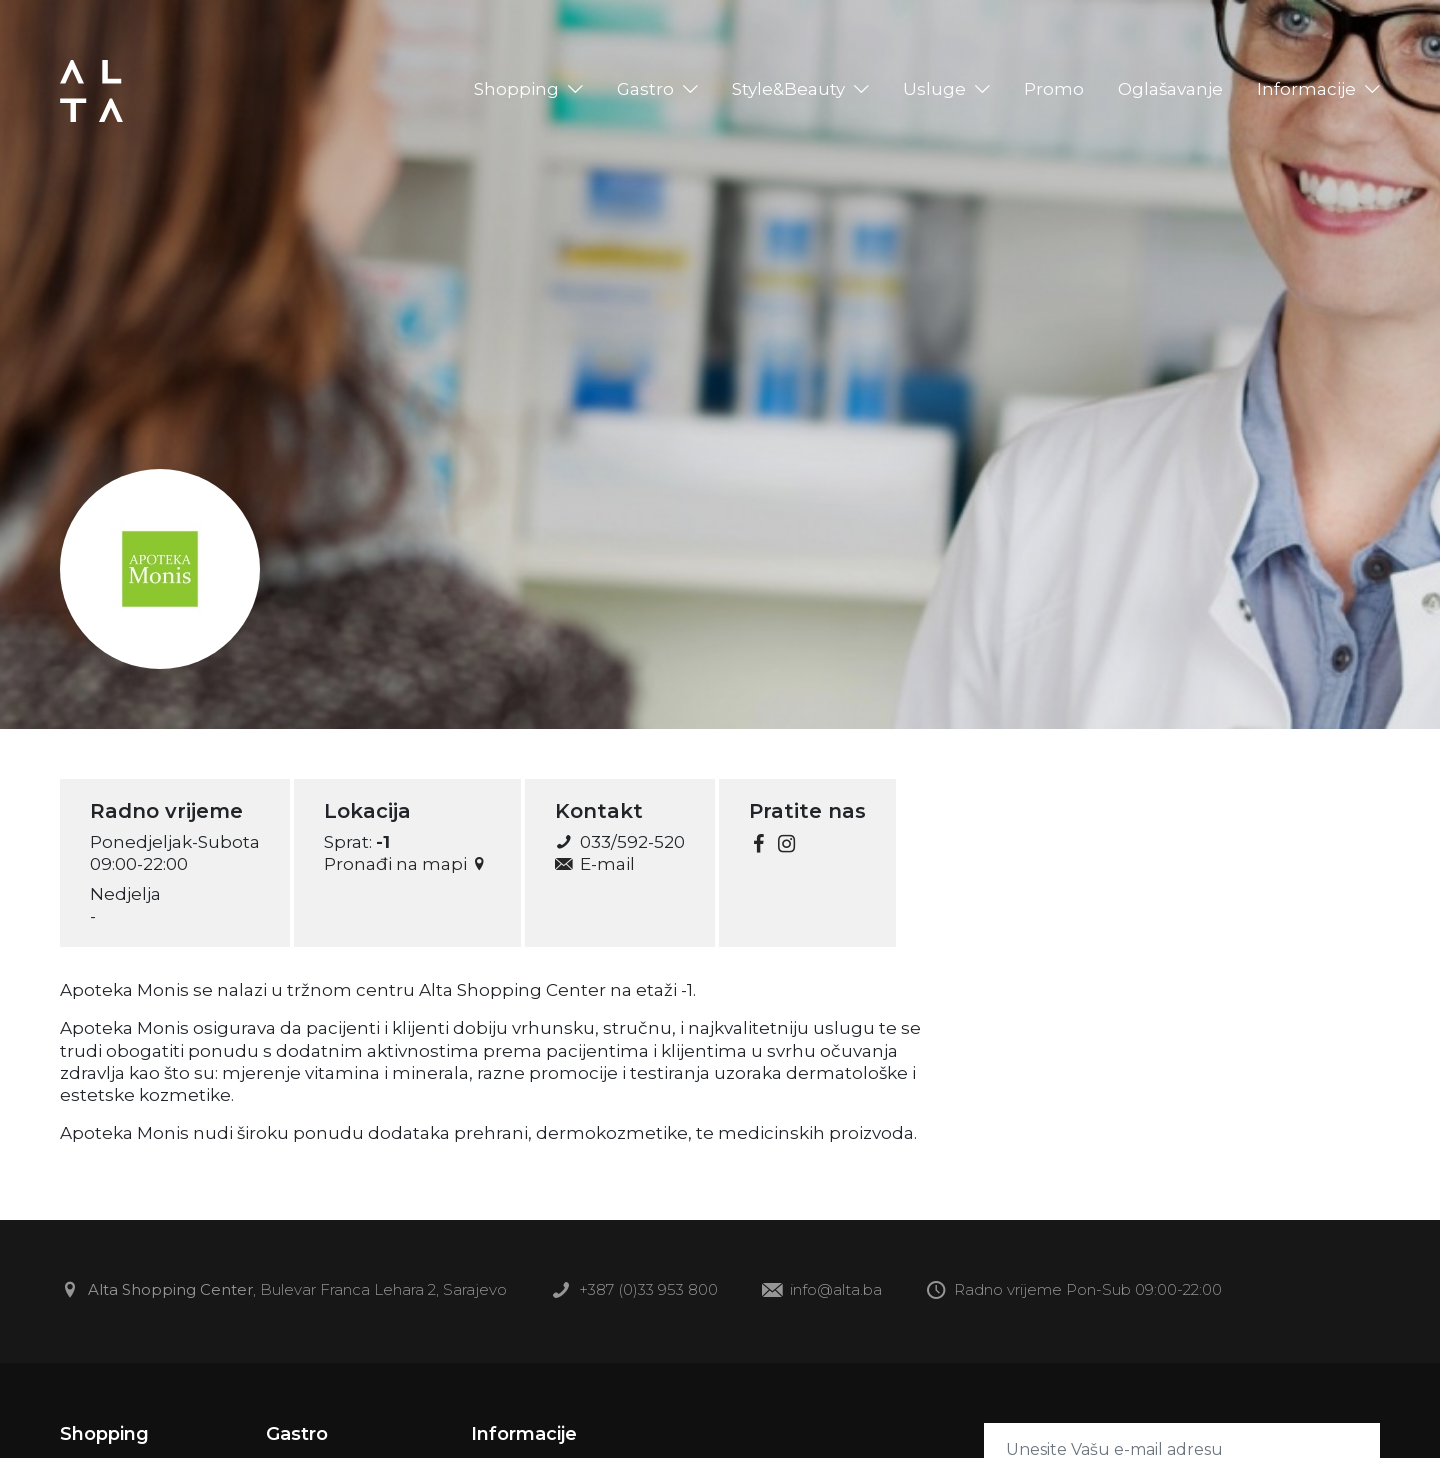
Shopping (516, 89)
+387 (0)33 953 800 (634, 1291)
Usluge (934, 89)
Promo (1054, 89)
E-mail (594, 864)
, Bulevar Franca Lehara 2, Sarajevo (283, 1291)
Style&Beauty (788, 89)
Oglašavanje (1170, 89)
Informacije (1306, 89)
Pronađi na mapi (407, 864)
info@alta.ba (822, 1291)
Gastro (645, 89)
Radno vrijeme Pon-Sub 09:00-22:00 (1074, 1291)
